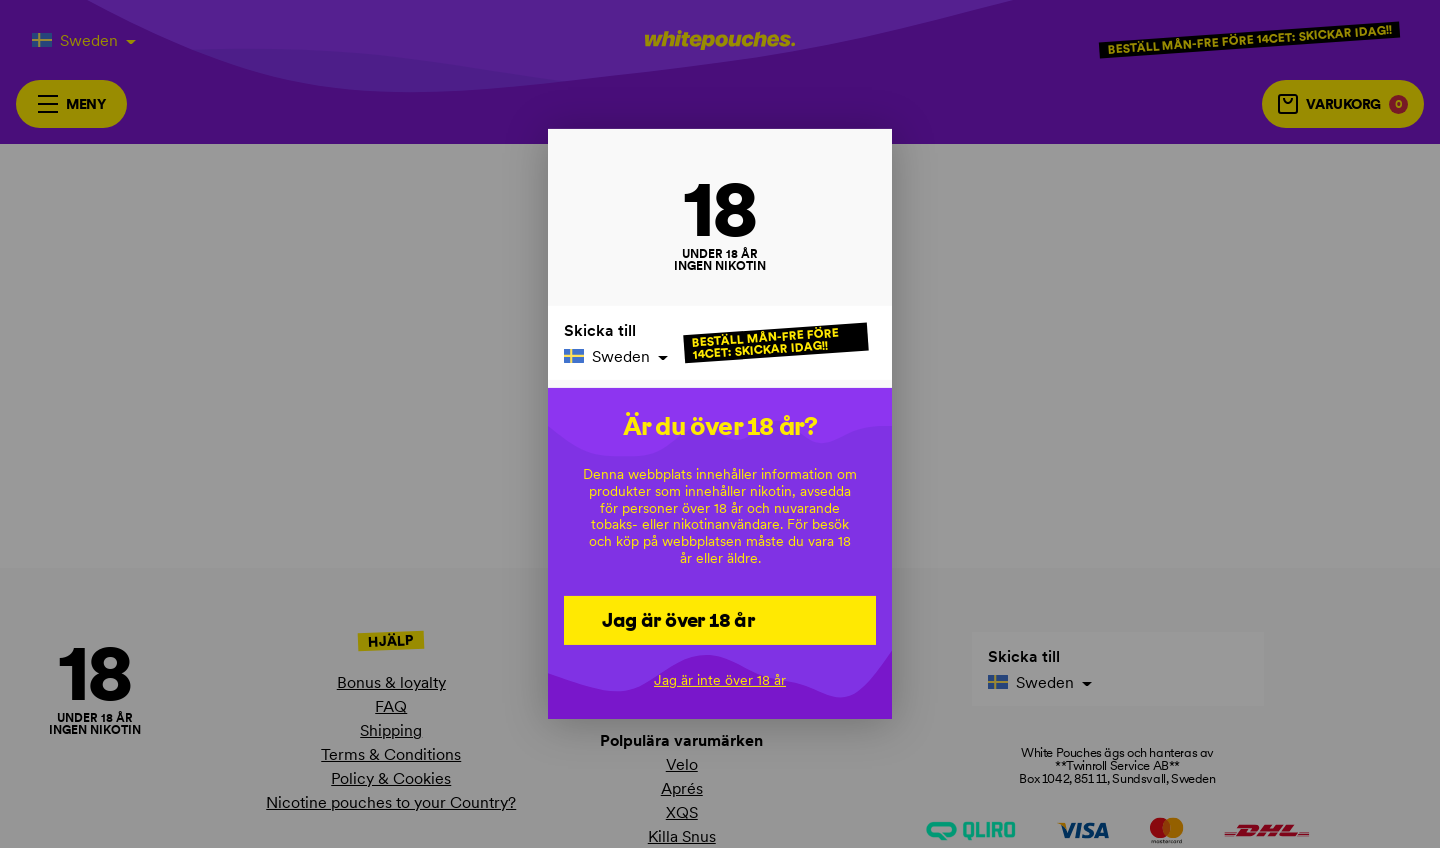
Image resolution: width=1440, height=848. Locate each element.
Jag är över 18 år (678, 619)
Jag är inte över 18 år (720, 680)
